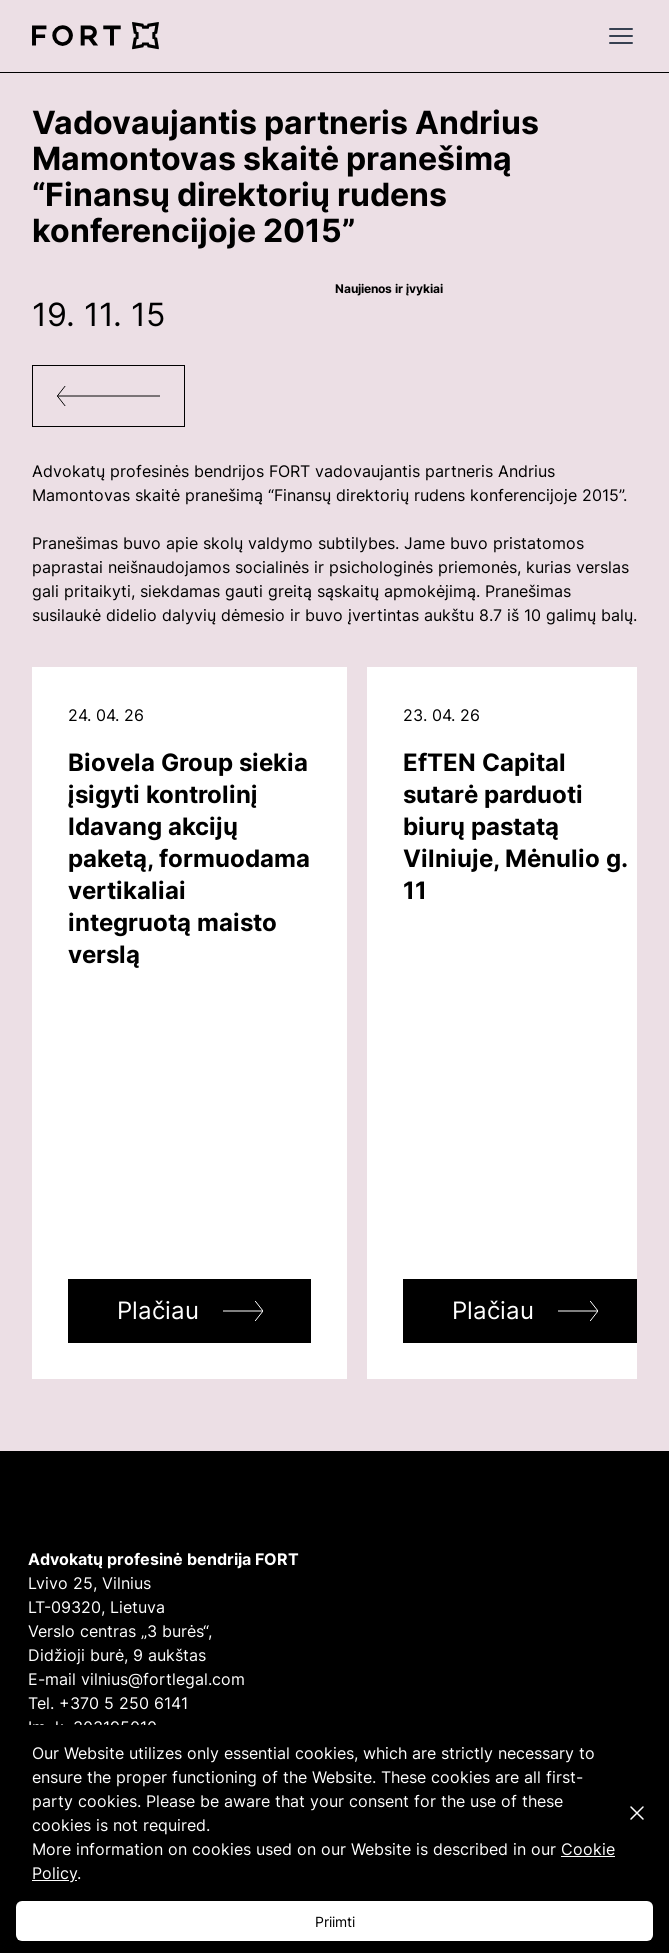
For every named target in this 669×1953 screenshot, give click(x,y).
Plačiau (158, 1310)
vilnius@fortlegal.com (163, 1679)
